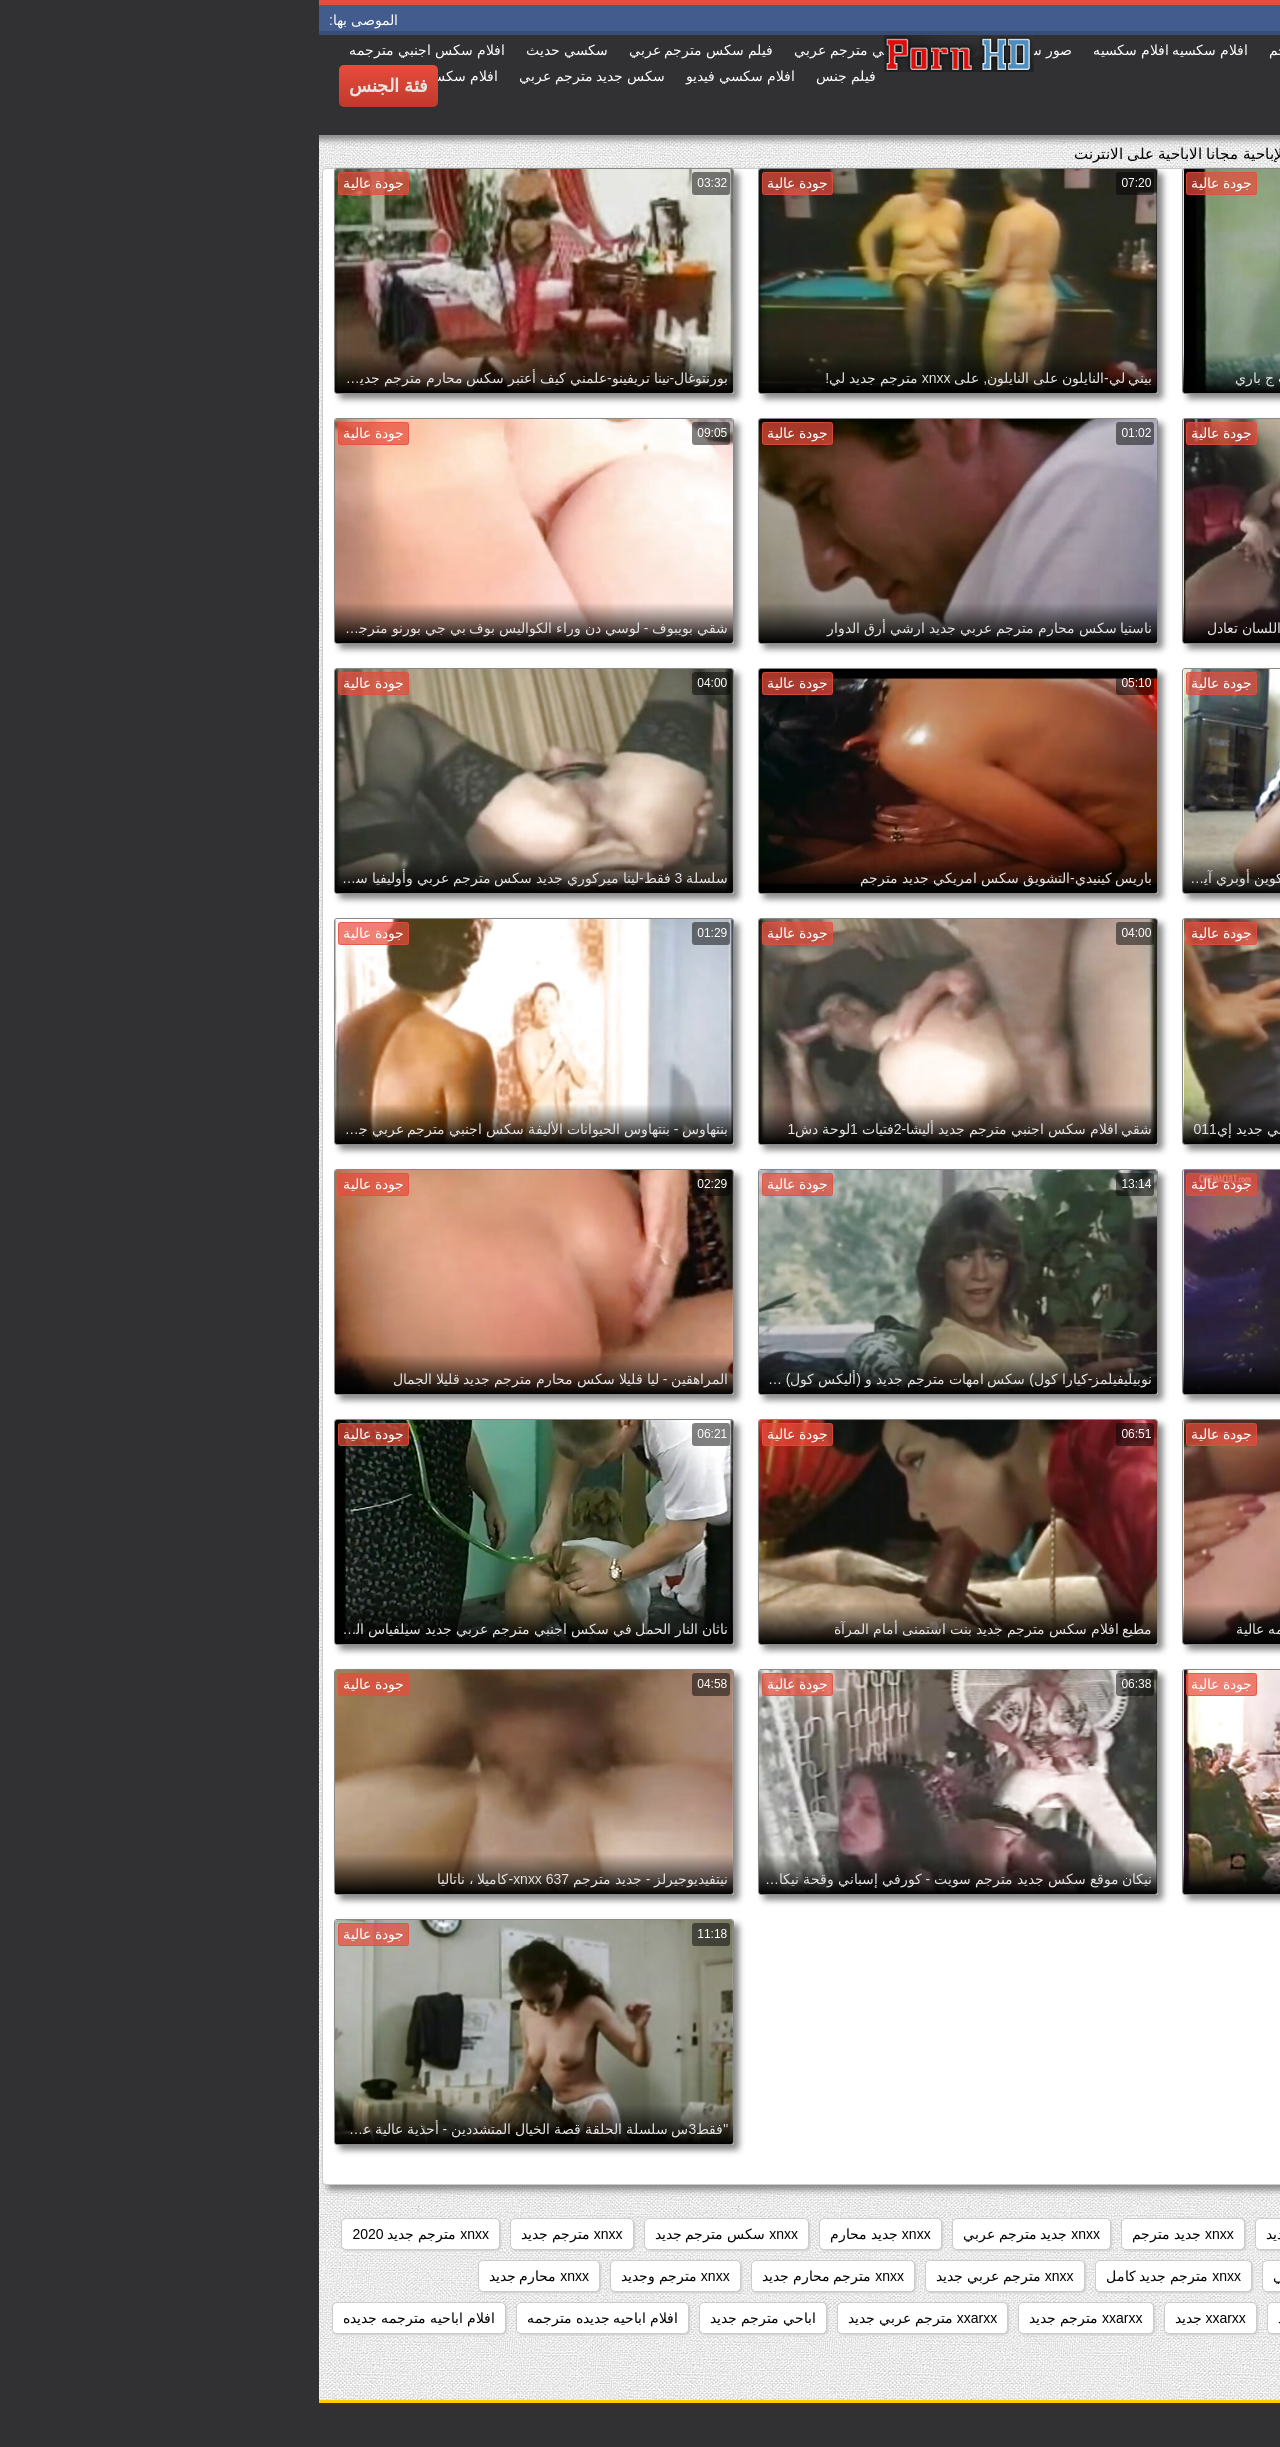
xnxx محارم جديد (220, 2276)
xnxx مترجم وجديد (356, 2276)
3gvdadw (1228, 2234)
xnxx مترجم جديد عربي (1022, 2276)
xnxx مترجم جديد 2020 (101, 2234)
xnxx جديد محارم (561, 2234)
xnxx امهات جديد (996, 2234)
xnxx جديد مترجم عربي (712, 2234)
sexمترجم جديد (1122, 2234)
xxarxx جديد (891, 2318)
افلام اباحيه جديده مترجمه (284, 2318)
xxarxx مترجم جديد (766, 2318)
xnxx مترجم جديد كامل (854, 2276)
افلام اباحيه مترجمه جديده (100, 2318)
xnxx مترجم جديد (253, 2234)
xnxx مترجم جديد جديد (1190, 2276)
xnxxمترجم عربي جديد (1189, 2318)
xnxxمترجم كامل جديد (1025, 2318)
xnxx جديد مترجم (864, 2234)
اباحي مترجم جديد (444, 2318)
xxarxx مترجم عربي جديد (603, 2318)
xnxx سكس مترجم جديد (407, 2234)
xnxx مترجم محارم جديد (514, 2276)
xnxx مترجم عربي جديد (685, 2276)
